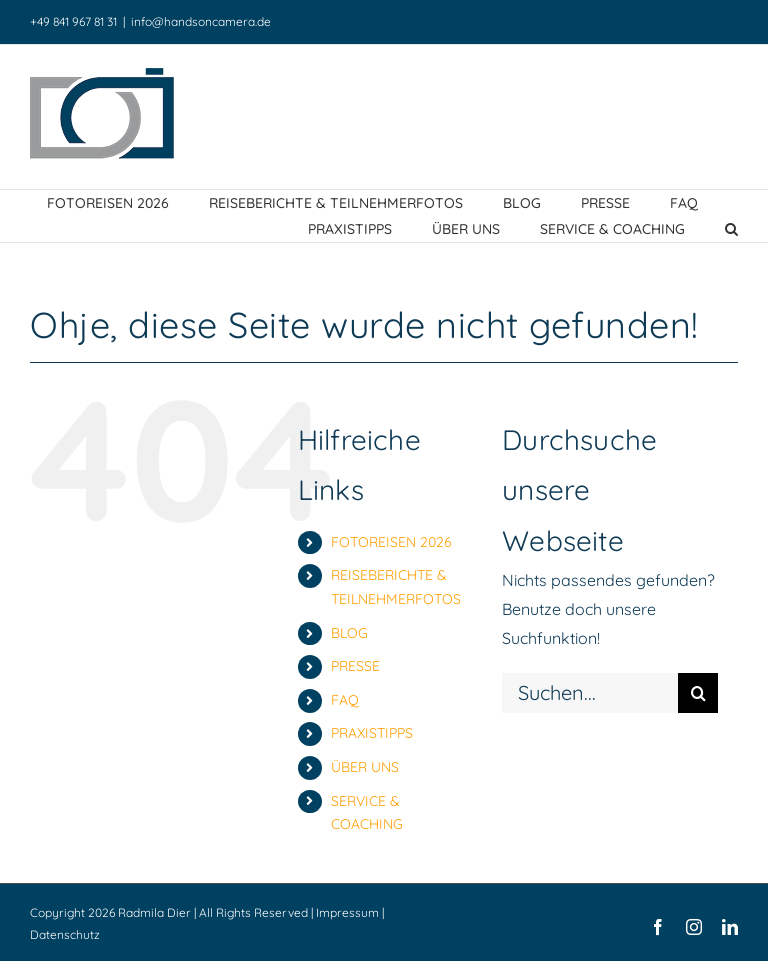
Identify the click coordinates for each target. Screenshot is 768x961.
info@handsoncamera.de (201, 21)
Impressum (347, 912)
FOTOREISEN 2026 (391, 542)
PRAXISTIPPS (372, 733)
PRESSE (355, 666)
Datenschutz (65, 934)
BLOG (349, 633)
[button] (731, 229)
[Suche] (698, 693)
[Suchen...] (590, 693)
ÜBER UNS (365, 767)
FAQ (345, 700)
